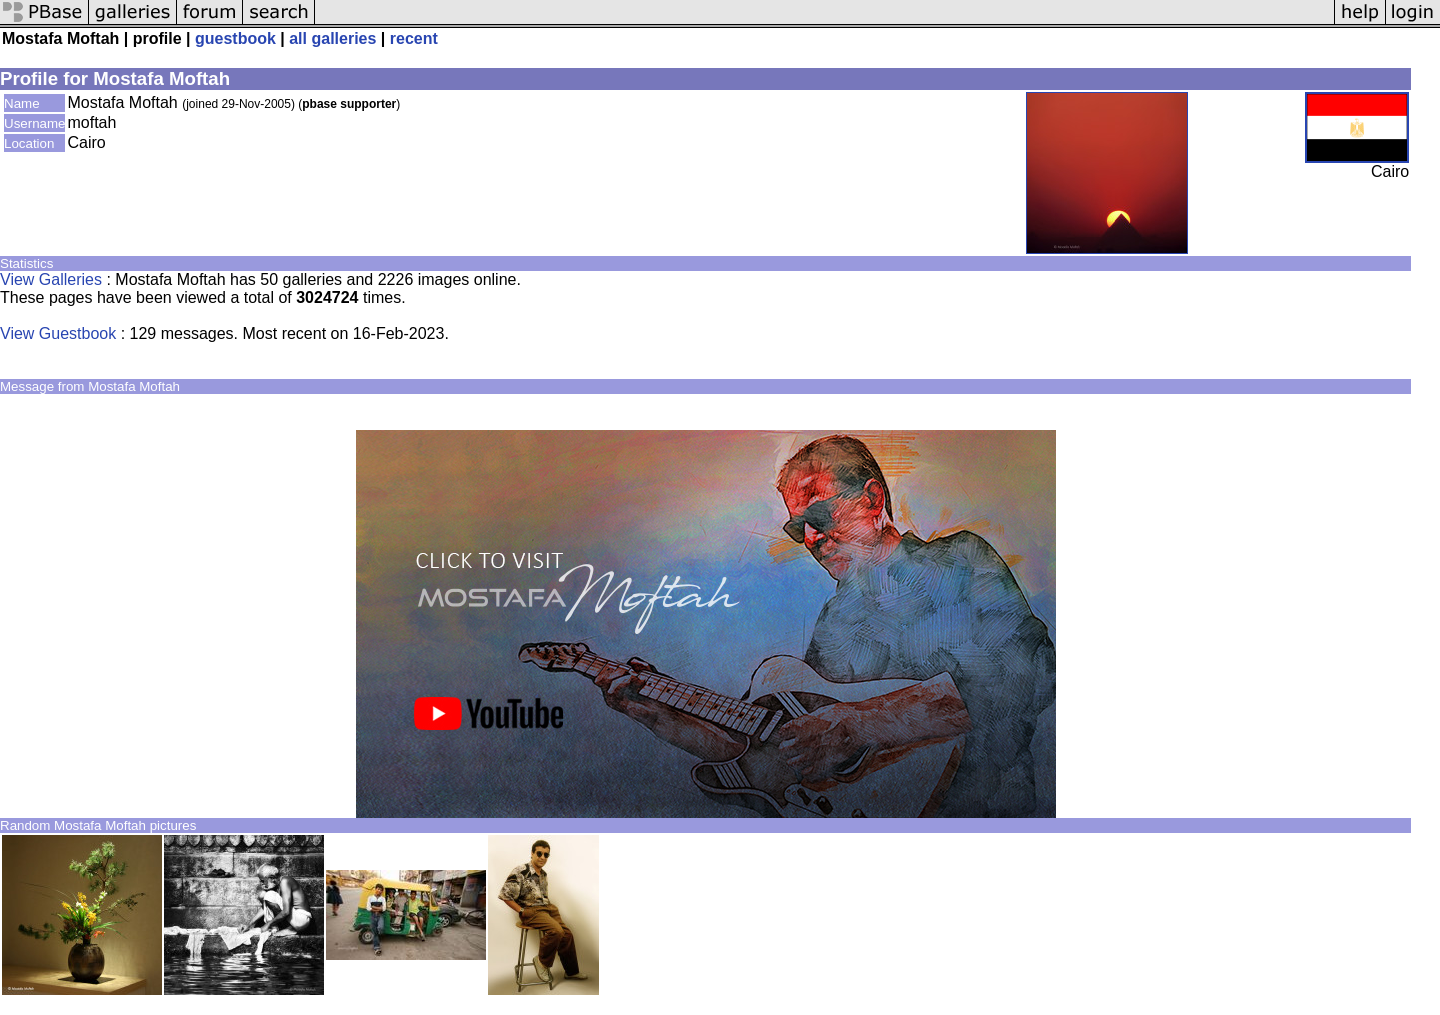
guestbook (235, 38)
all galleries (332, 38)
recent (414, 38)
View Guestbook (58, 333)
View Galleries (51, 279)
